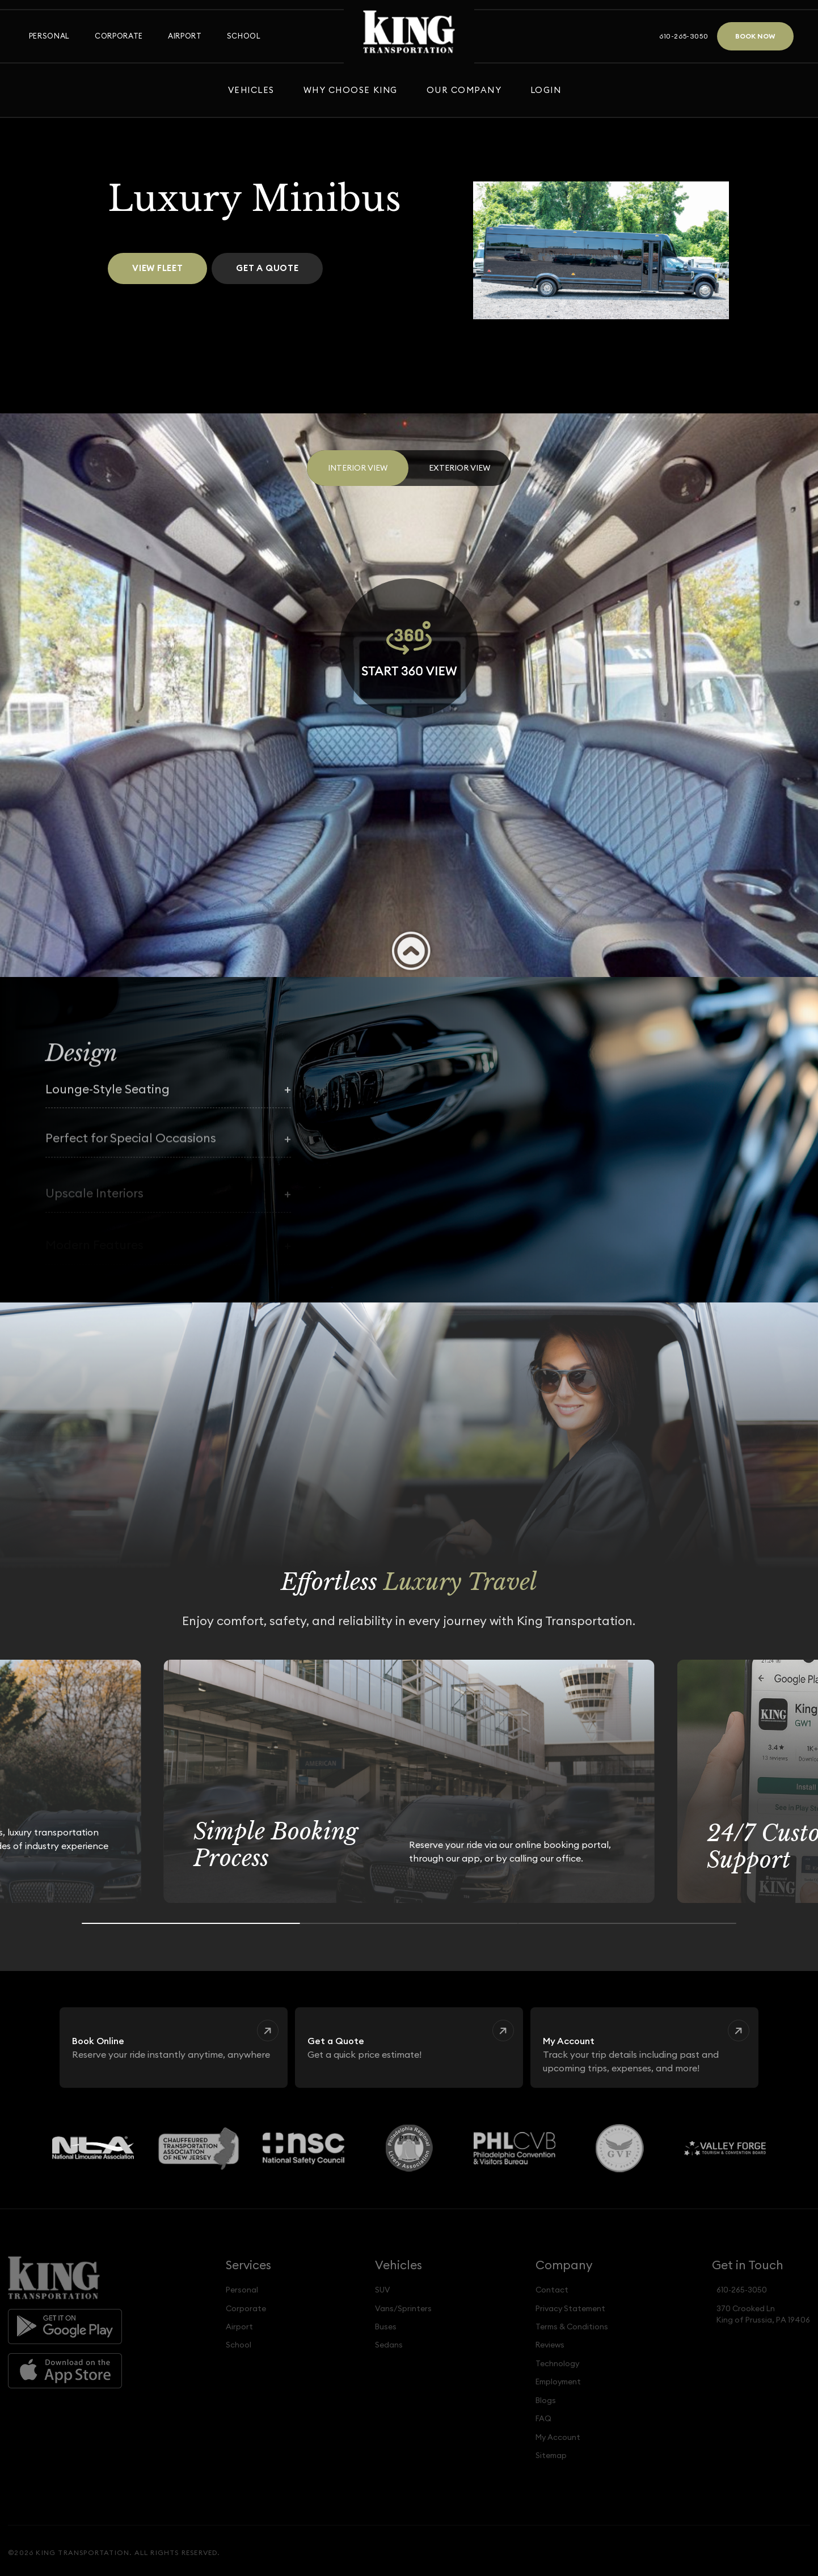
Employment (558, 2381)
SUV (382, 2290)
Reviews (550, 2345)
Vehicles (251, 89)
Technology (557, 2363)
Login (545, 89)
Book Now (755, 36)
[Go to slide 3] (627, 1923)
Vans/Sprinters (403, 2308)
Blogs (546, 2400)
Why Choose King (350, 89)
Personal (49, 35)
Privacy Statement (570, 2308)
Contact (552, 2290)
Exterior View (459, 468)
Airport (184, 35)
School (244, 35)
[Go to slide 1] (191, 1923)
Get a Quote (267, 268)
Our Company (464, 89)
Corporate (119, 35)
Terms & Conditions (572, 2326)
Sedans (389, 2345)
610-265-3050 (683, 36)
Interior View (357, 468)
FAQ (543, 2418)
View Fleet (157, 268)
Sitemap (551, 2455)
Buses (386, 2326)
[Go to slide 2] (409, 1923)
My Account (558, 2437)
